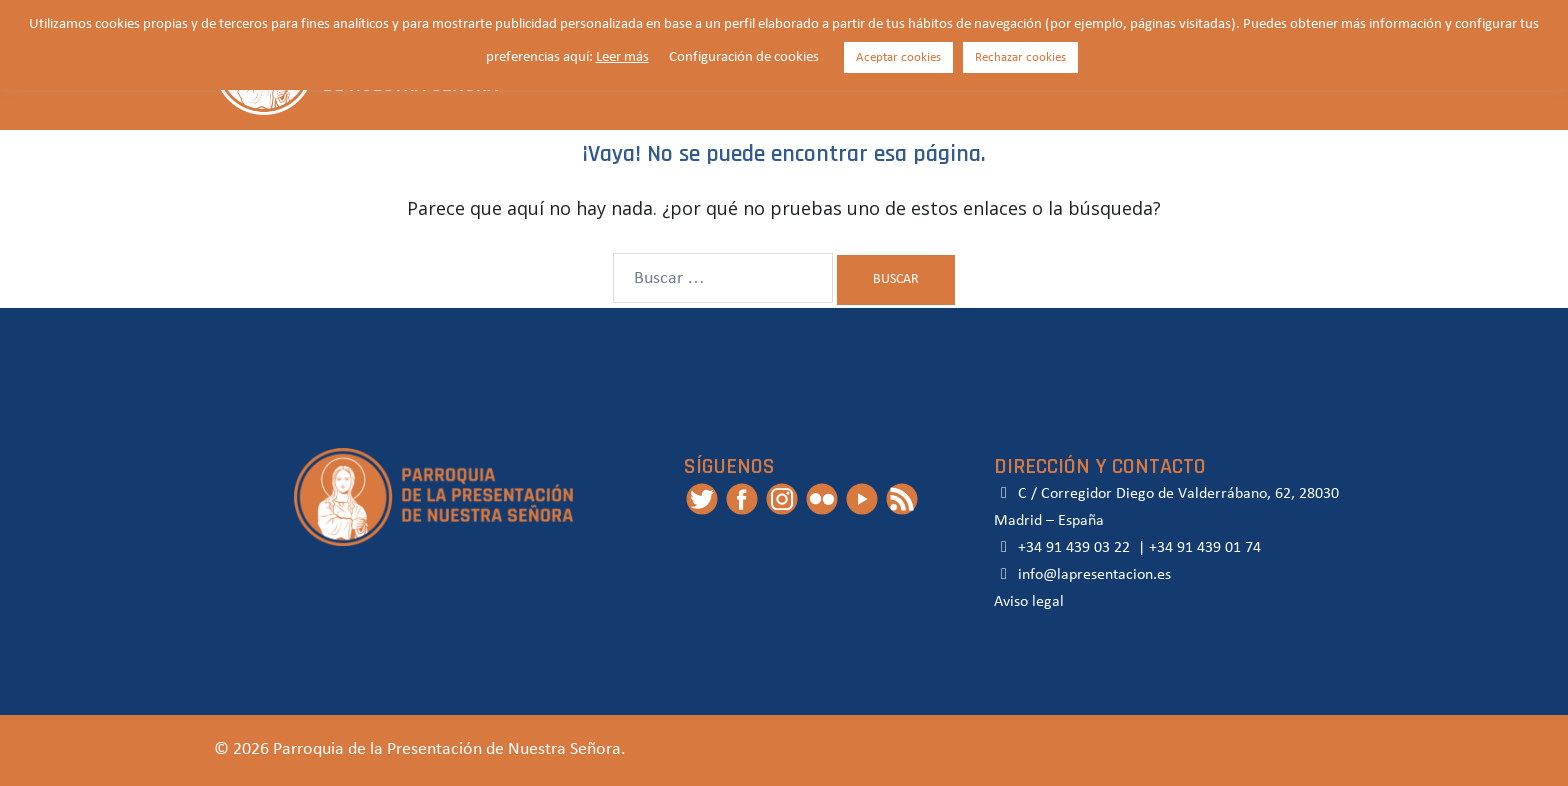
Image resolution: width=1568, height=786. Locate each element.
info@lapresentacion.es (1082, 575)
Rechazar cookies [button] (1020, 57)
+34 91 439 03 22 (1072, 548)
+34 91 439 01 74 (1205, 548)
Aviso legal (1029, 602)
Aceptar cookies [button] (898, 57)
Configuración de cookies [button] (744, 57)
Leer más (622, 57)
